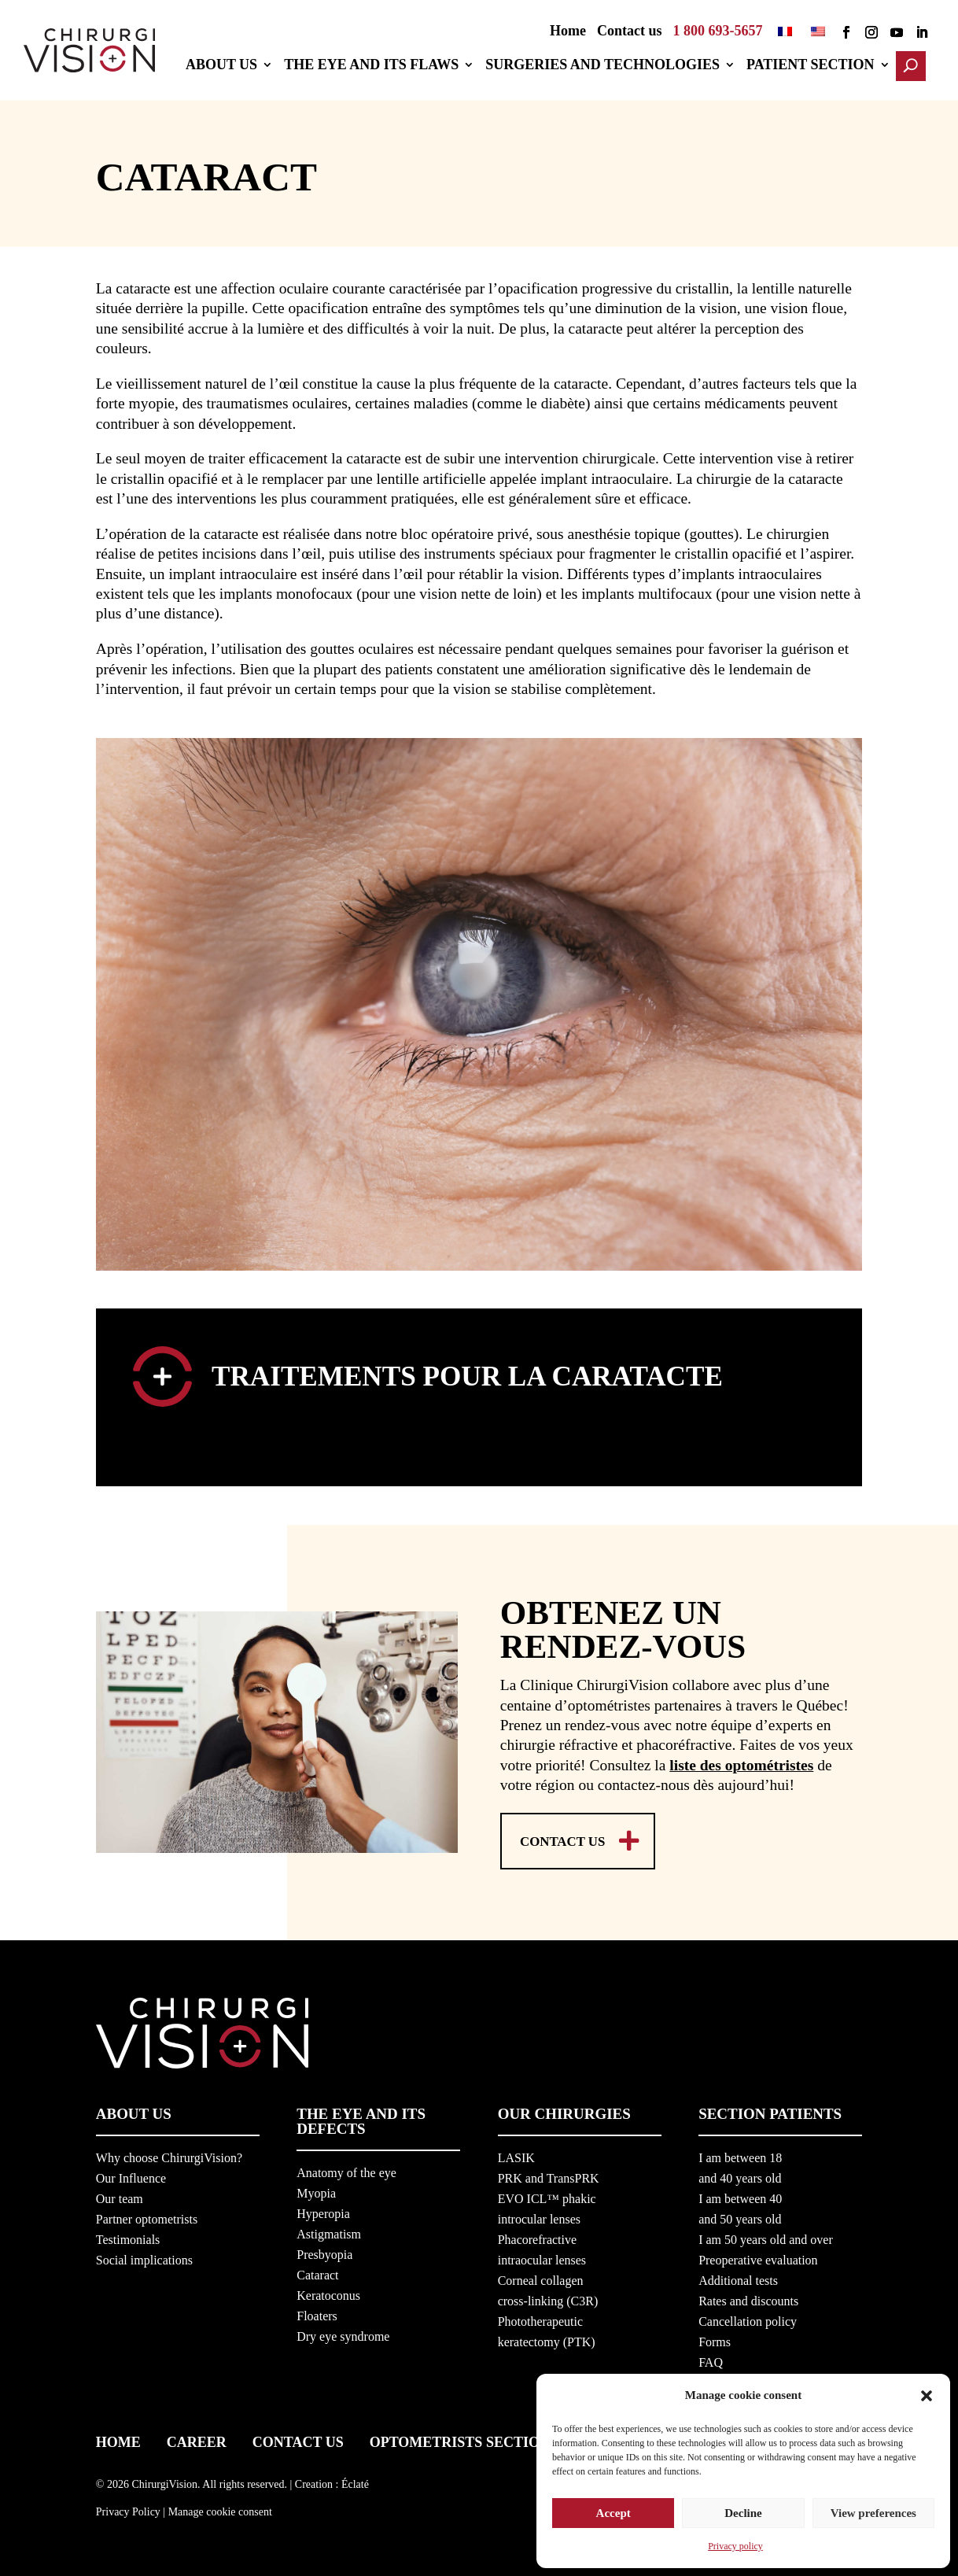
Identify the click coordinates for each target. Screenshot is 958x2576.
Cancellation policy (747, 2318)
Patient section (817, 65)
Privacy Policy (128, 2509)
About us (227, 65)
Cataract (317, 2272)
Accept (613, 2508)
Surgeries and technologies (609, 65)
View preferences (873, 2508)
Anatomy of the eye (346, 2169)
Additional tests (738, 2277)
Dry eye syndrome (343, 2333)
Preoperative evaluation (758, 2257)
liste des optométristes (741, 1760)
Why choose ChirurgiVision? (169, 2154)
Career (197, 2439)
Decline (742, 2508)
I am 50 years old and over (765, 2236)
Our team (119, 2195)
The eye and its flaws (377, 65)
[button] (926, 2389)
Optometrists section (460, 2439)
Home (568, 32)
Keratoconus (328, 2292)
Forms (714, 2338)
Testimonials (128, 2236)
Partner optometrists (146, 2216)
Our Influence (131, 2175)
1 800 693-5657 (718, 32)
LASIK (516, 2154)
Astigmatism (329, 2231)
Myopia (316, 2190)
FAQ (710, 2359)
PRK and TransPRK (548, 2175)
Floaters (317, 2313)
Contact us (629, 32)
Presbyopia (324, 2251)
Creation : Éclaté (332, 2480)
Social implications (144, 2257)
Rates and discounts (748, 2298)
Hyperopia (323, 2210)
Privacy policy (735, 2546)
